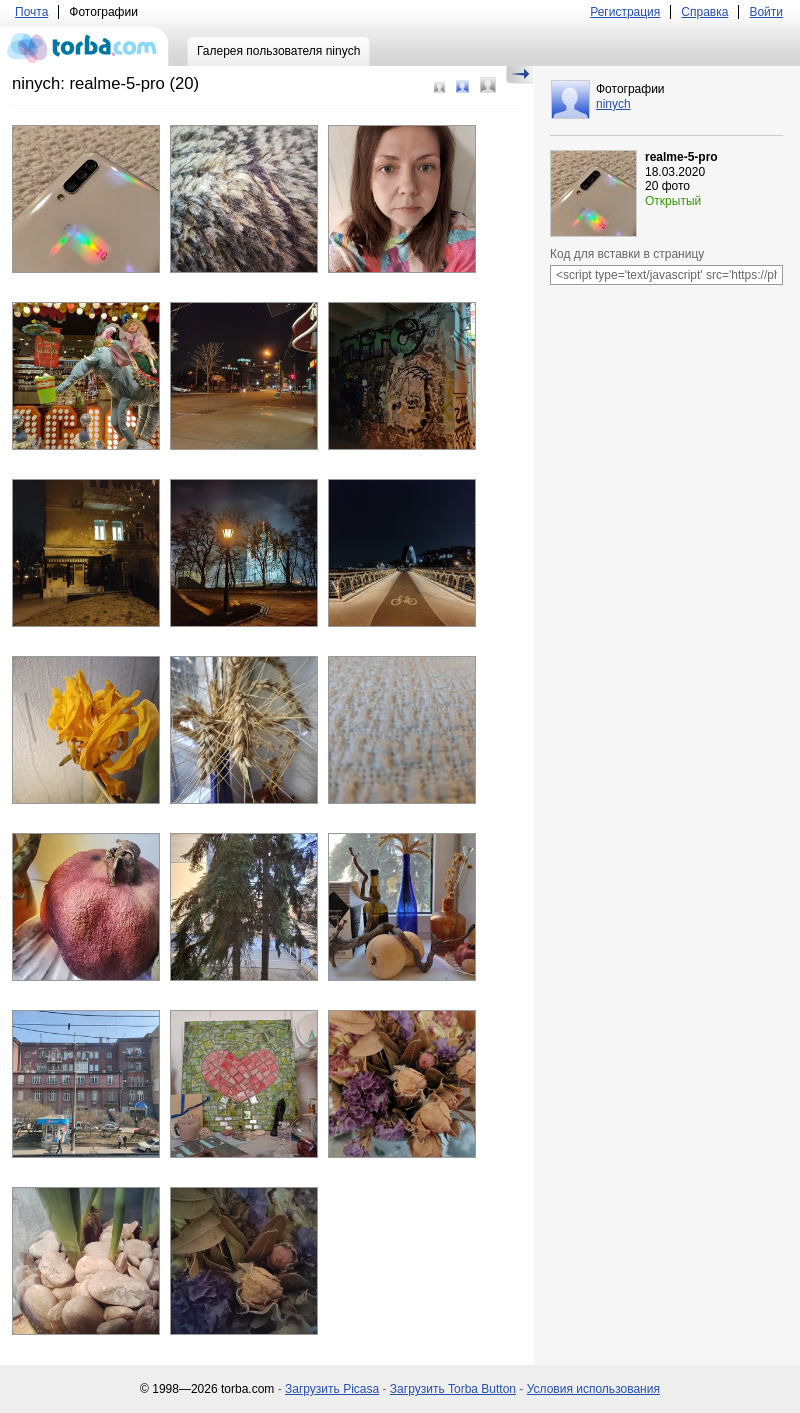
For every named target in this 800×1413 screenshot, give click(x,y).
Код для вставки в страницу (627, 254)
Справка (704, 12)
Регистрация (625, 12)
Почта (31, 12)
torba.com (84, 46)
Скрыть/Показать (519, 75)
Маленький (439, 87)
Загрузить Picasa (332, 1389)
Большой (488, 85)
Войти (766, 12)
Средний (462, 86)
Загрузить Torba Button (453, 1389)
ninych (613, 104)
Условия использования (593, 1389)
